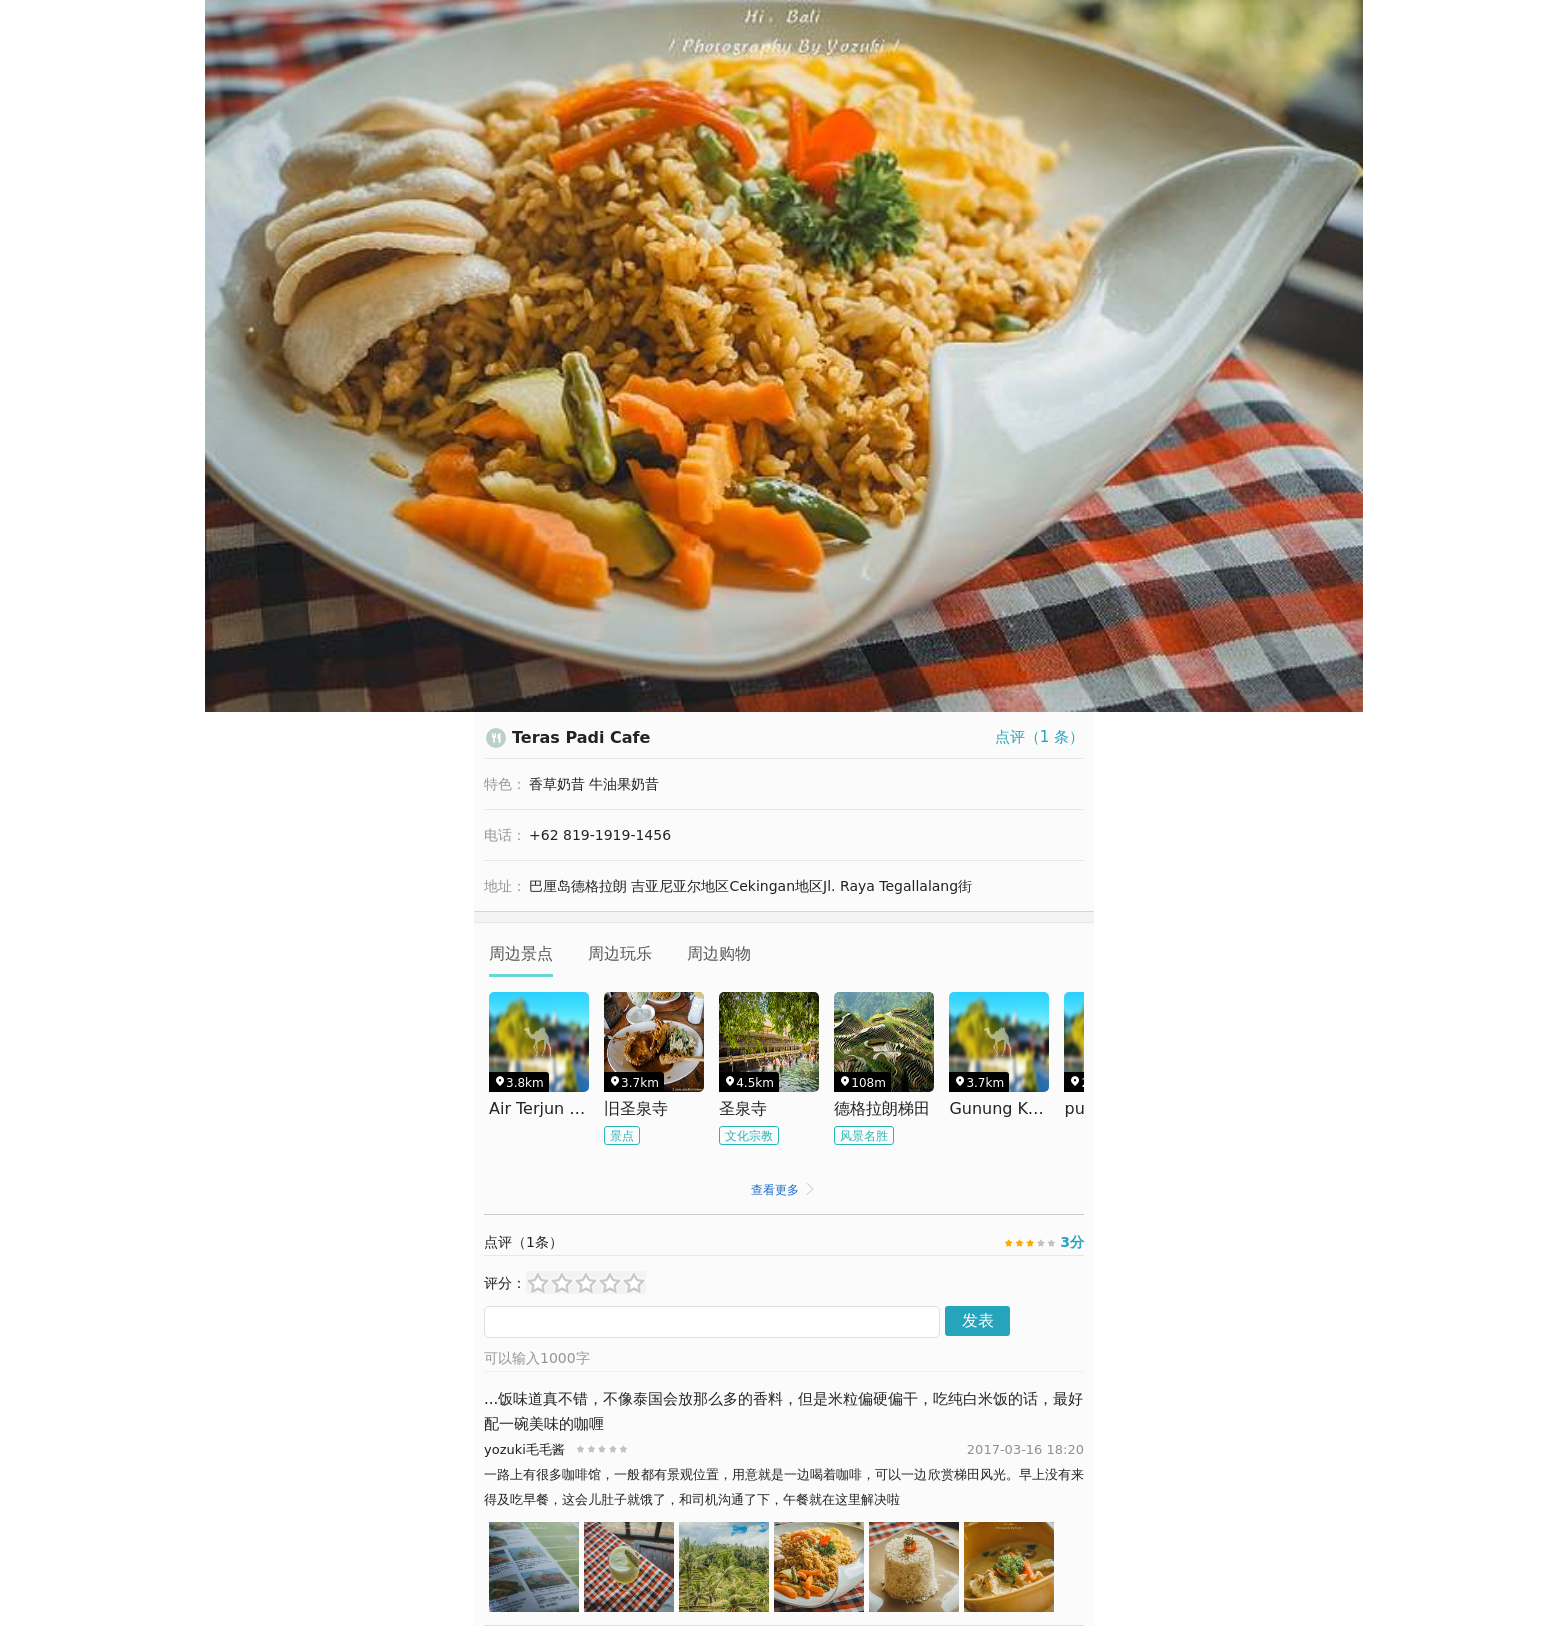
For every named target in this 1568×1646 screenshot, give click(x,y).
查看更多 (784, 1190)
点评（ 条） (1039, 737)
